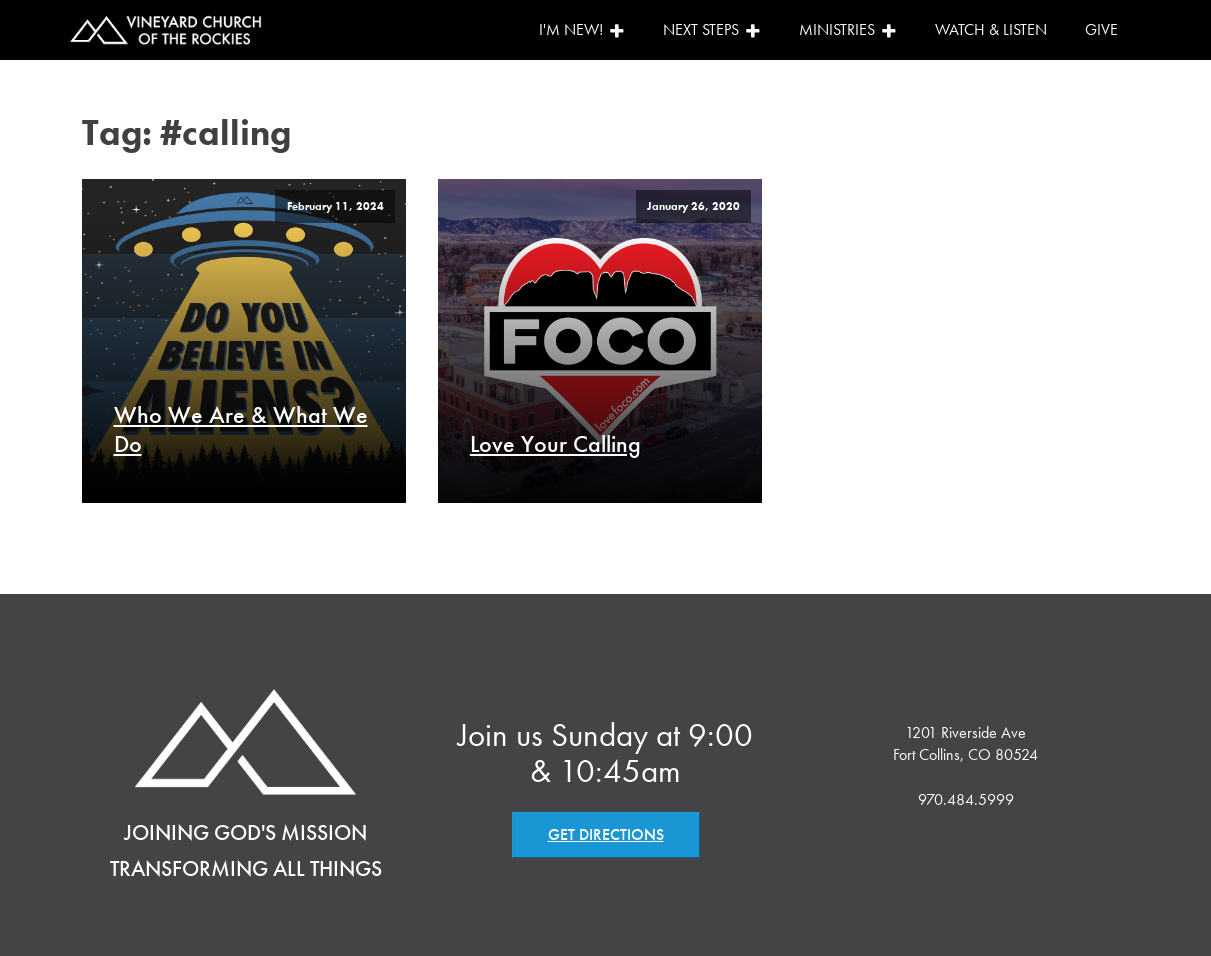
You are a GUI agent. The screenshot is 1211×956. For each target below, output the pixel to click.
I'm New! (582, 29)
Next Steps (712, 29)
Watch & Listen (991, 29)
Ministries (848, 29)
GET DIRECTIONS (606, 834)
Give (1101, 29)
